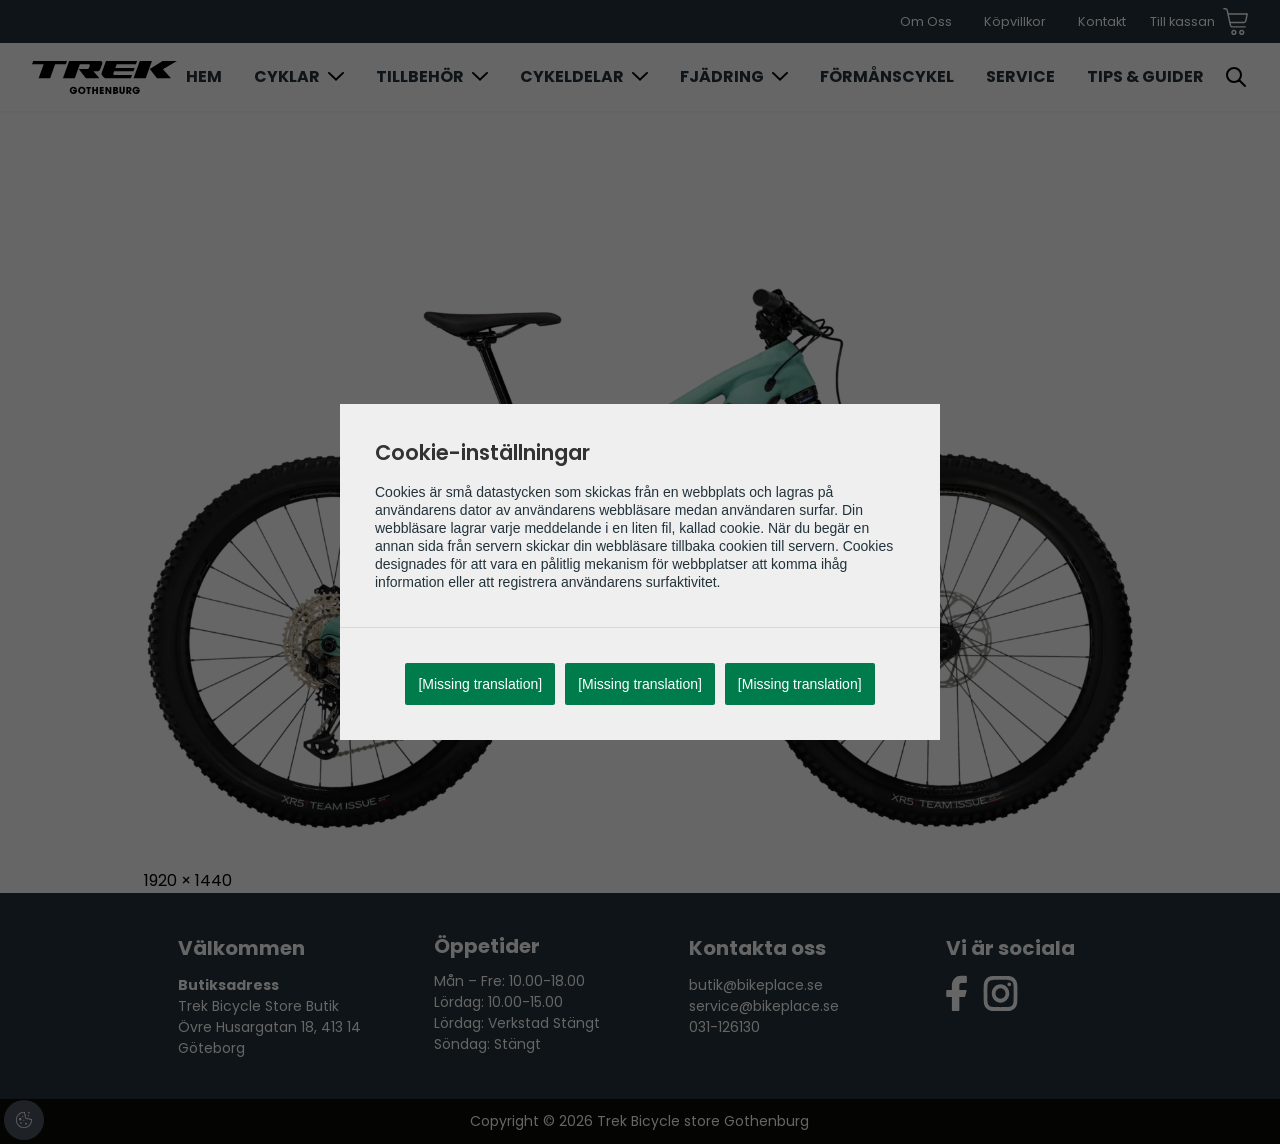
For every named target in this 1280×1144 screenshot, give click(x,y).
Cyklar (287, 76)
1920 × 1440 (188, 880)
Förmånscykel (887, 76)
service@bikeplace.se (764, 1006)
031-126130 (724, 1027)
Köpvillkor (1015, 21)
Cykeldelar (572, 76)
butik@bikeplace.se (756, 985)
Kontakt (1102, 21)
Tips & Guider (1145, 76)
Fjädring (722, 76)
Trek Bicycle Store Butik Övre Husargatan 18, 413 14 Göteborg (269, 1027)
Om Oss (926, 21)
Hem (204, 76)
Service (1020, 76)
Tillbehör (420, 76)
